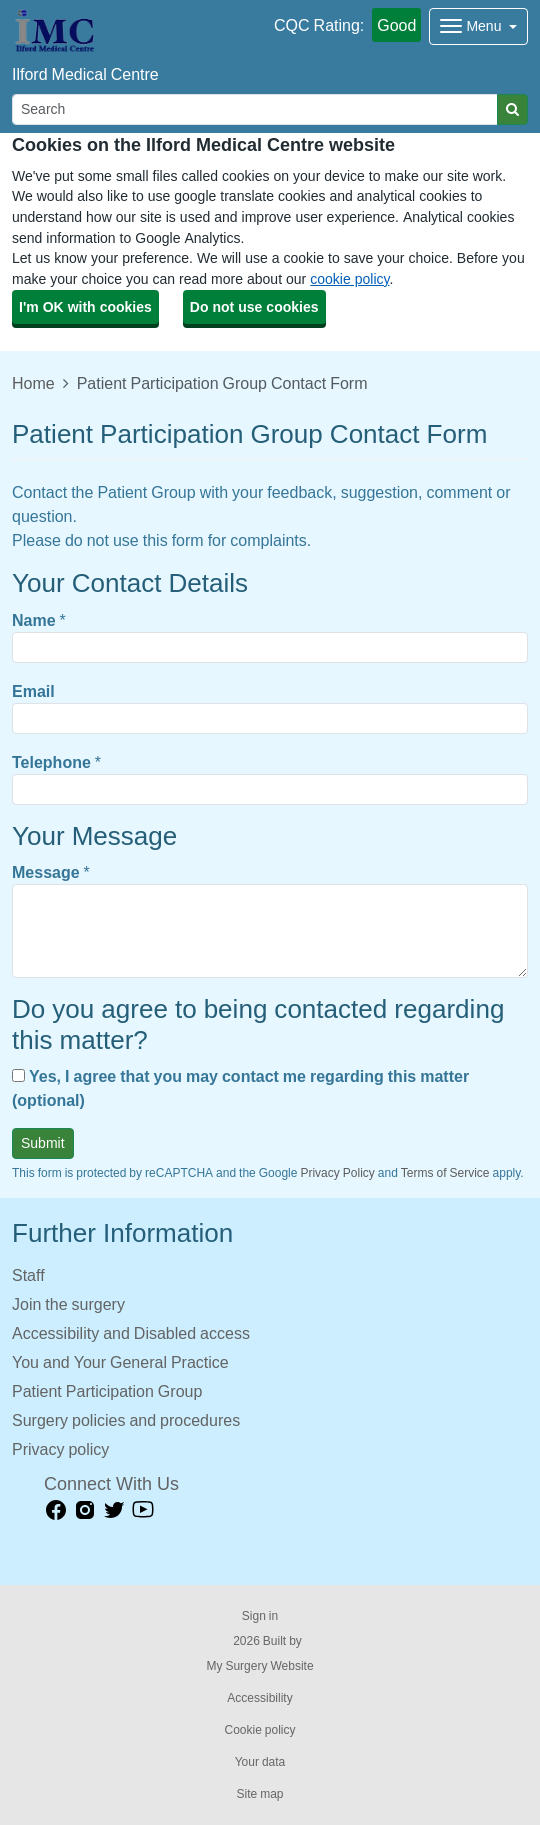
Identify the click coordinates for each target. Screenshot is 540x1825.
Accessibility (259, 1698)
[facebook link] (56, 1510)
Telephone (51, 762)
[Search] (255, 109)
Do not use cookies (254, 307)
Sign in (260, 1616)
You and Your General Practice (120, 1362)
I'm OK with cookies (85, 307)
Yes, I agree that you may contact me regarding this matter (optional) (240, 1088)
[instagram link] (85, 1510)
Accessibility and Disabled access (131, 1333)
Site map (259, 1794)
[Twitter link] (114, 1510)
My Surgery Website (259, 1666)
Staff (28, 1275)
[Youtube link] (143, 1510)
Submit (43, 1143)
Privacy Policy (337, 1173)
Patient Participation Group (107, 1391)
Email (33, 691)
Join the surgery (68, 1304)
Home (33, 383)
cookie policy (349, 279)
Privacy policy (60, 1449)
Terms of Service (445, 1173)
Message (46, 872)
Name (34, 620)
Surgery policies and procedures (126, 1420)
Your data (260, 1762)
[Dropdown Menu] (478, 26)
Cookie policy (259, 1730)
